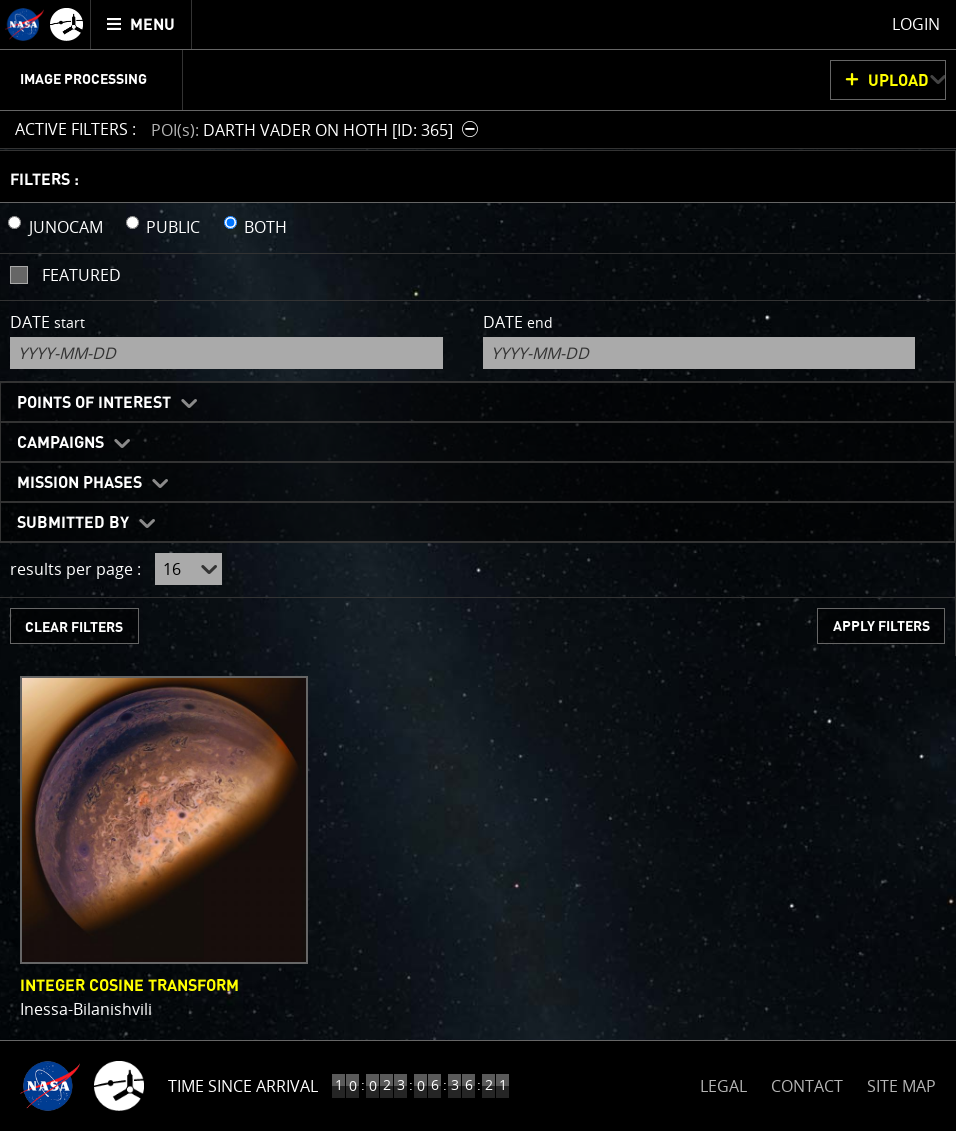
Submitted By (73, 523)
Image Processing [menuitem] (83, 80)
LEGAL (723, 1082)
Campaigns (60, 443)
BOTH (265, 227)
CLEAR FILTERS (74, 627)
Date (47, 322)
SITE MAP (901, 1086)
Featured (81, 275)
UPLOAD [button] (898, 81)
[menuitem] (141, 24)
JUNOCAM (66, 227)
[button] (317, 129)
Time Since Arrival (243, 1086)
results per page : (75, 569)
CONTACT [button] (807, 1086)
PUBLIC (173, 227)
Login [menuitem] (916, 24)
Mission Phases (79, 483)
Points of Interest (94, 403)
